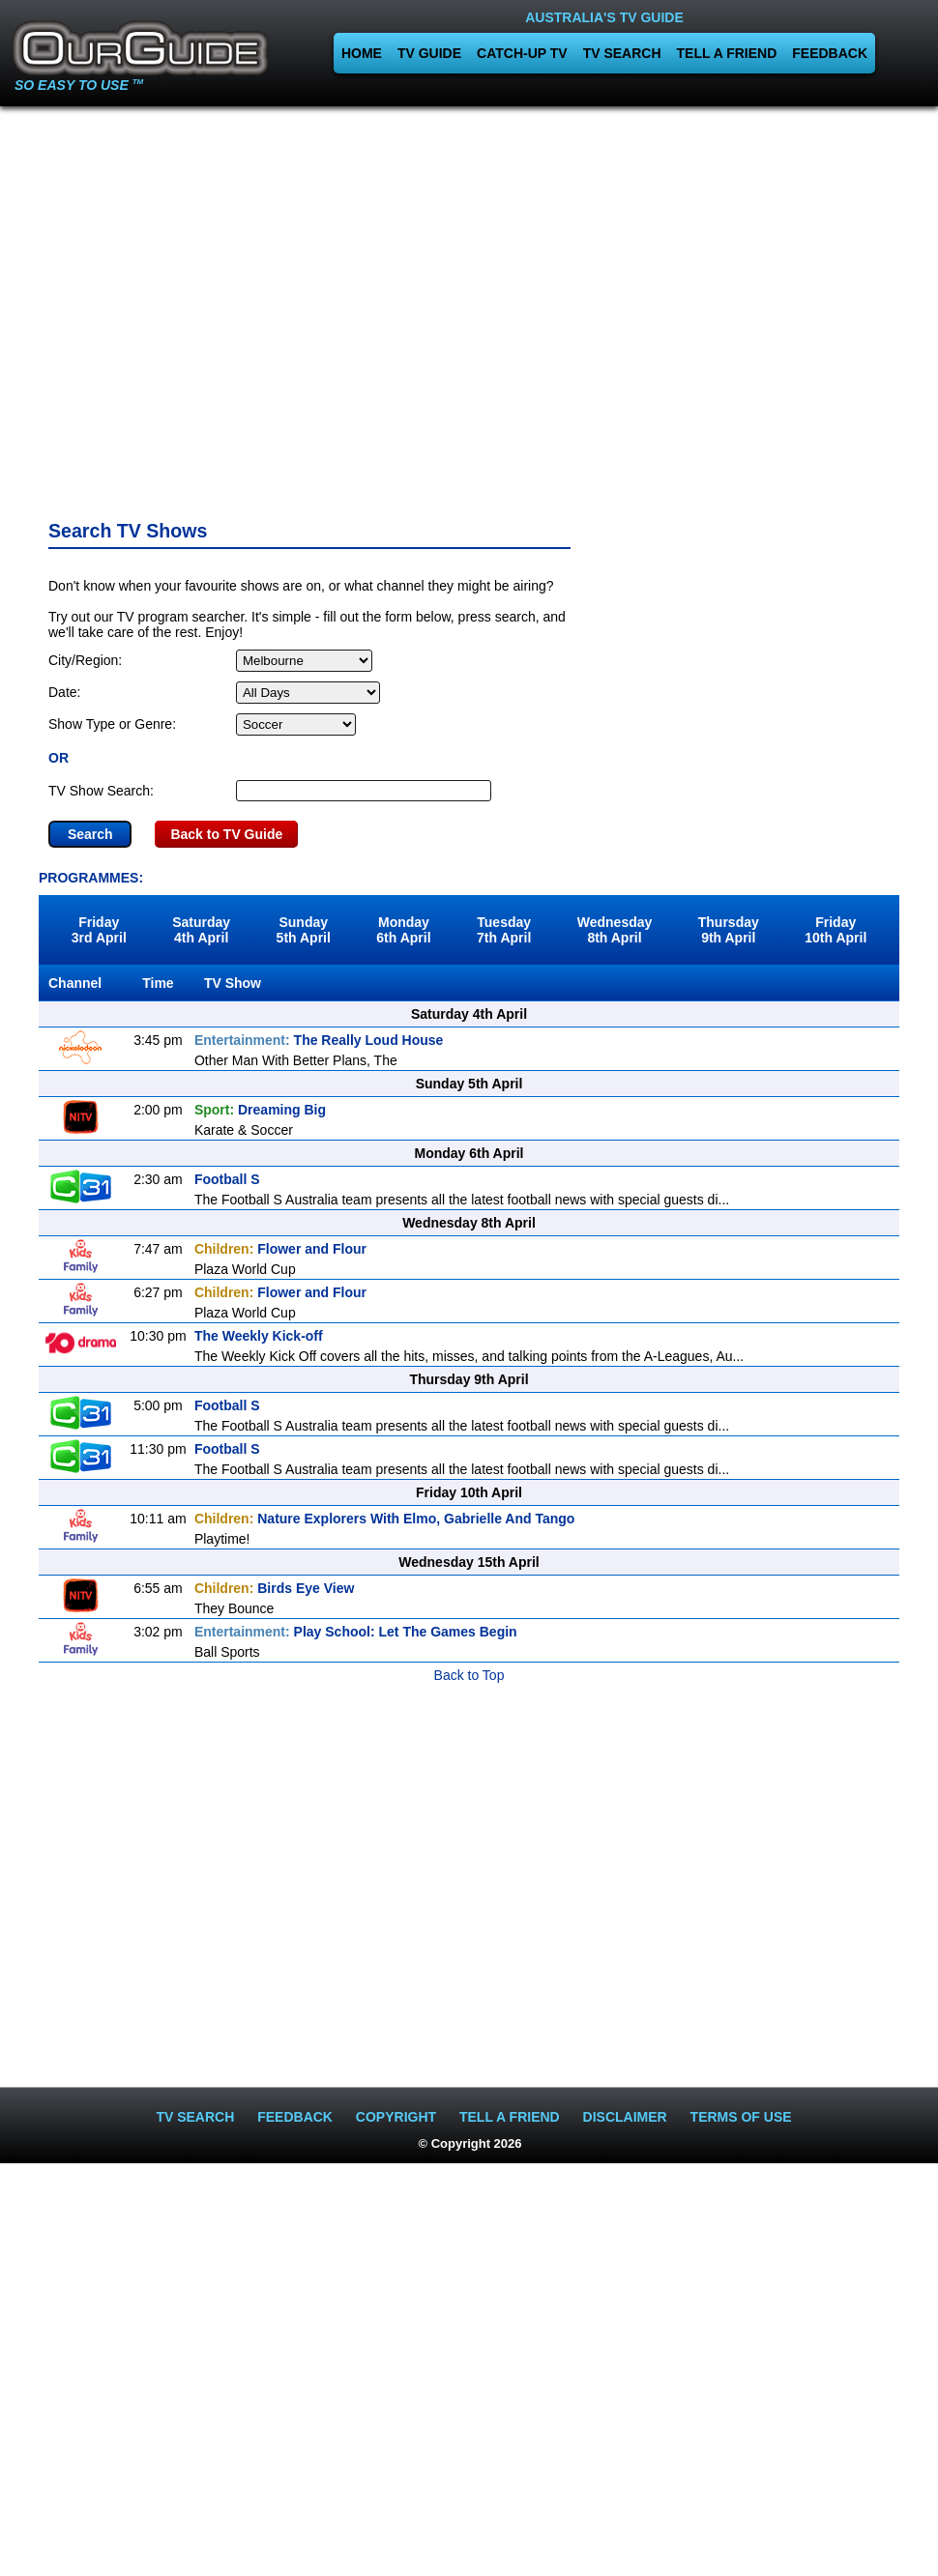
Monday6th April (403, 929)
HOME (361, 53)
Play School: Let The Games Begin (355, 1631)
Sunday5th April (304, 929)
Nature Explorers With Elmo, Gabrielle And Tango (384, 1518)
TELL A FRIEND (727, 53)
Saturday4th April (201, 929)
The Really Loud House (319, 1040)
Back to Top (469, 1675)
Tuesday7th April (504, 929)
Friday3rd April (99, 929)
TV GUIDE (429, 53)
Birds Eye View (274, 1588)
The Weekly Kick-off (258, 1336)
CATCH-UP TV (522, 53)
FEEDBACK (829, 53)
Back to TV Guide (226, 834)
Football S (227, 1179)
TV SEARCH (622, 53)
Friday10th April (835, 929)
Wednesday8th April (615, 929)
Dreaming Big (260, 1109)
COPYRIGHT (396, 2117)
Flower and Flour (280, 1249)
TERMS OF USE (741, 2117)
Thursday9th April (728, 929)
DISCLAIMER (625, 2117)
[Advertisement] (469, 307)
